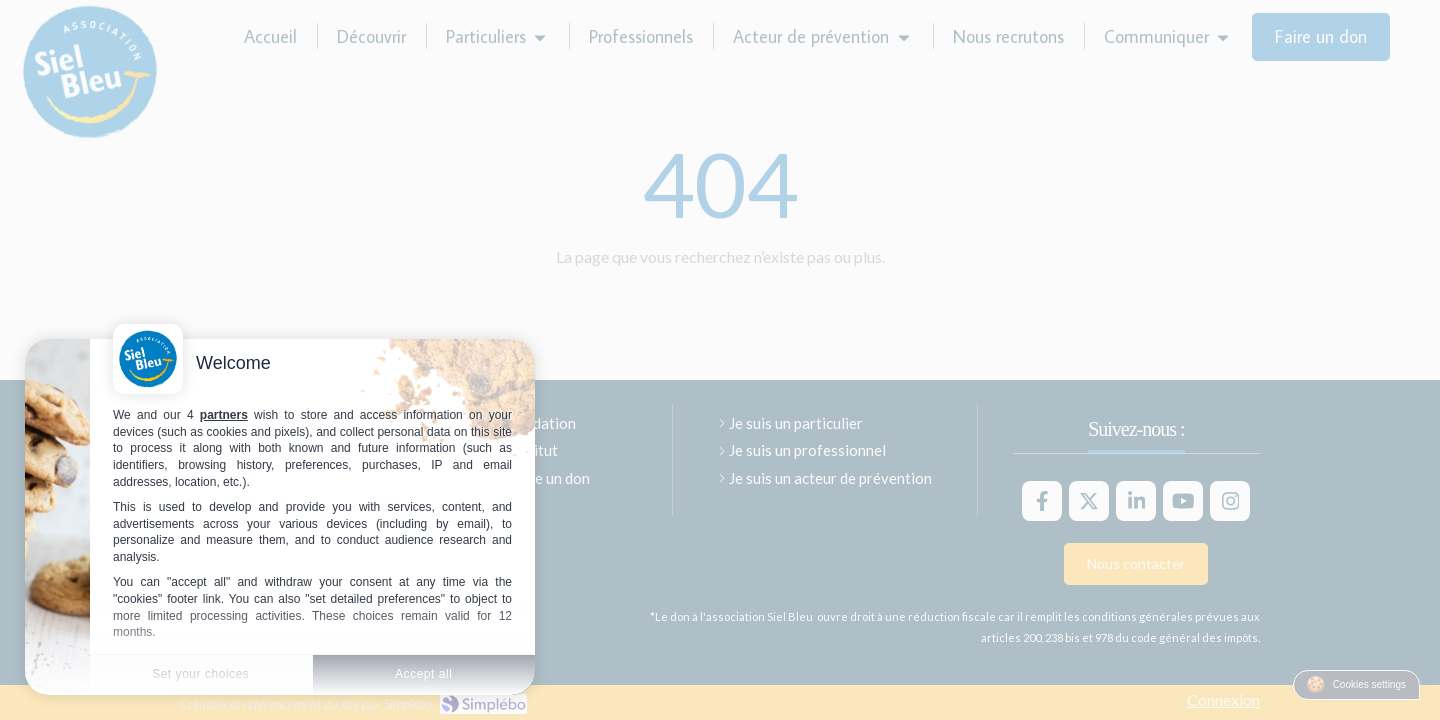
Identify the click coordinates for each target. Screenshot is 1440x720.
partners (224, 415)
